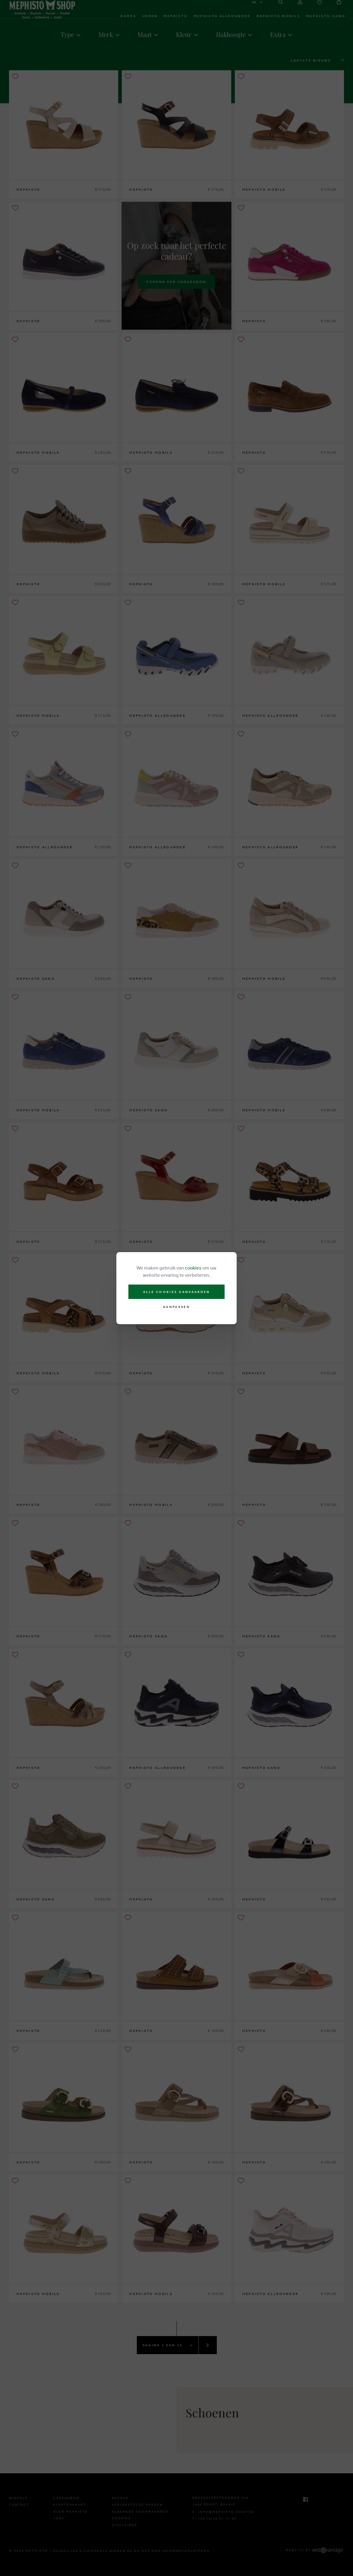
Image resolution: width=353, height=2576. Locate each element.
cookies (193, 1268)
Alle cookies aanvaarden (176, 1292)
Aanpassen (176, 1307)
